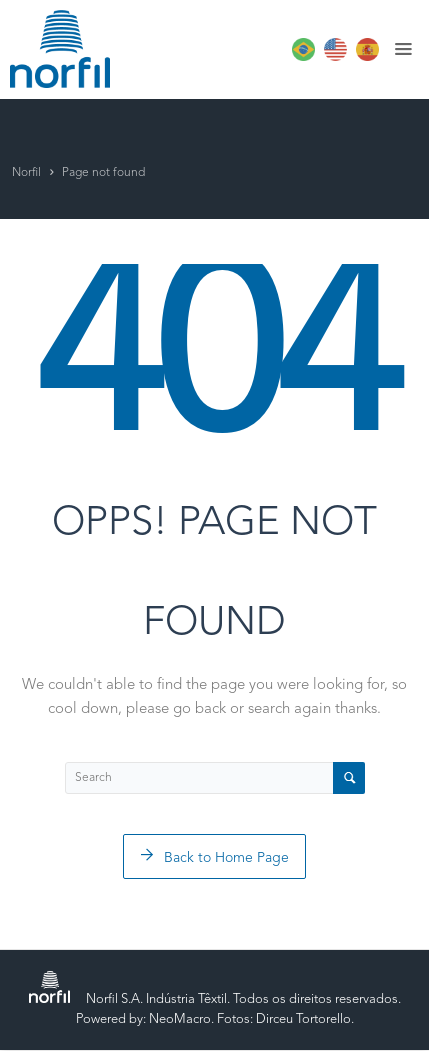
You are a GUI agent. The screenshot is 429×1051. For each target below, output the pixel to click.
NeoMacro (180, 1019)
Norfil (26, 173)
